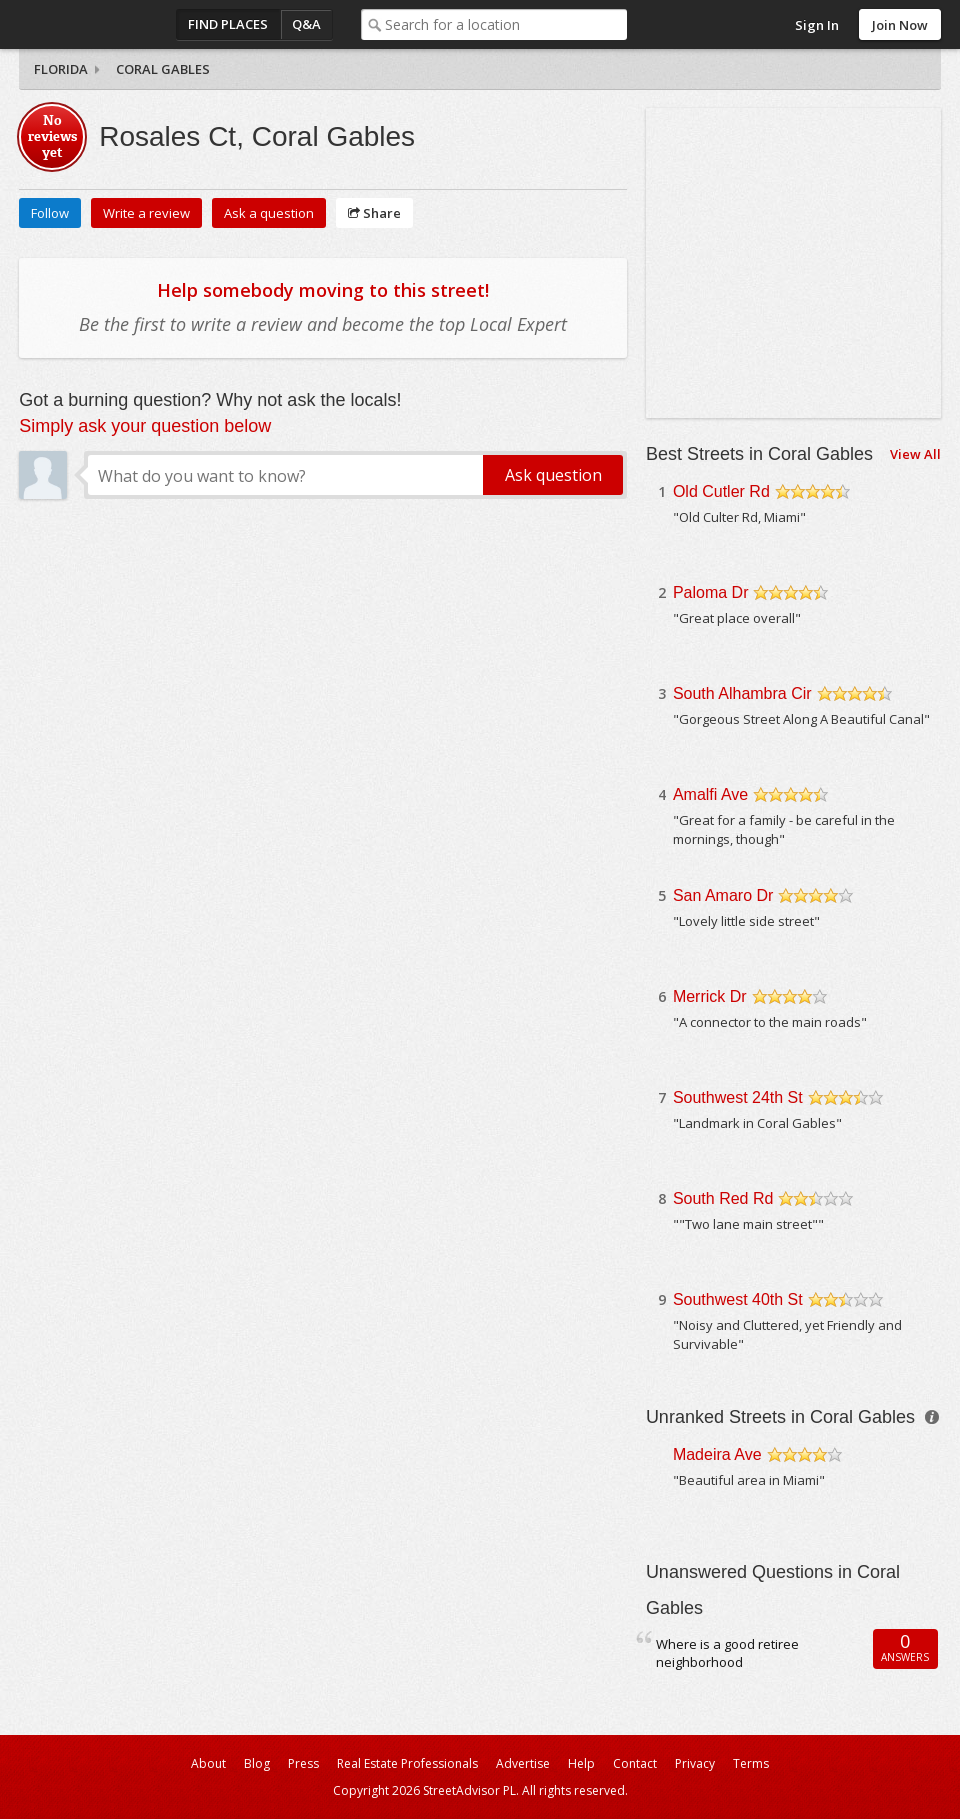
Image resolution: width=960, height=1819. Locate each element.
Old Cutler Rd (721, 491)
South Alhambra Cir (742, 693)
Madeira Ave (717, 1454)
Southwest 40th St (738, 1299)
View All (915, 454)
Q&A (306, 24)
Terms (751, 1763)
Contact (635, 1763)
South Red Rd (723, 1198)
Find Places (228, 24)
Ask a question (269, 213)
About (208, 1763)
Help (581, 1763)
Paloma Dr (711, 592)
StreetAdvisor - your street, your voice (99, 24)
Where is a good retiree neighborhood (727, 1653)
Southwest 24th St (738, 1097)
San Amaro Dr (723, 895)
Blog (257, 1763)
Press (303, 1763)
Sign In (817, 25)
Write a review (146, 213)
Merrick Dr (710, 996)
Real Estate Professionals (407, 1763)
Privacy (695, 1763)
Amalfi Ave (710, 794)
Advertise (523, 1763)
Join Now (900, 25)
